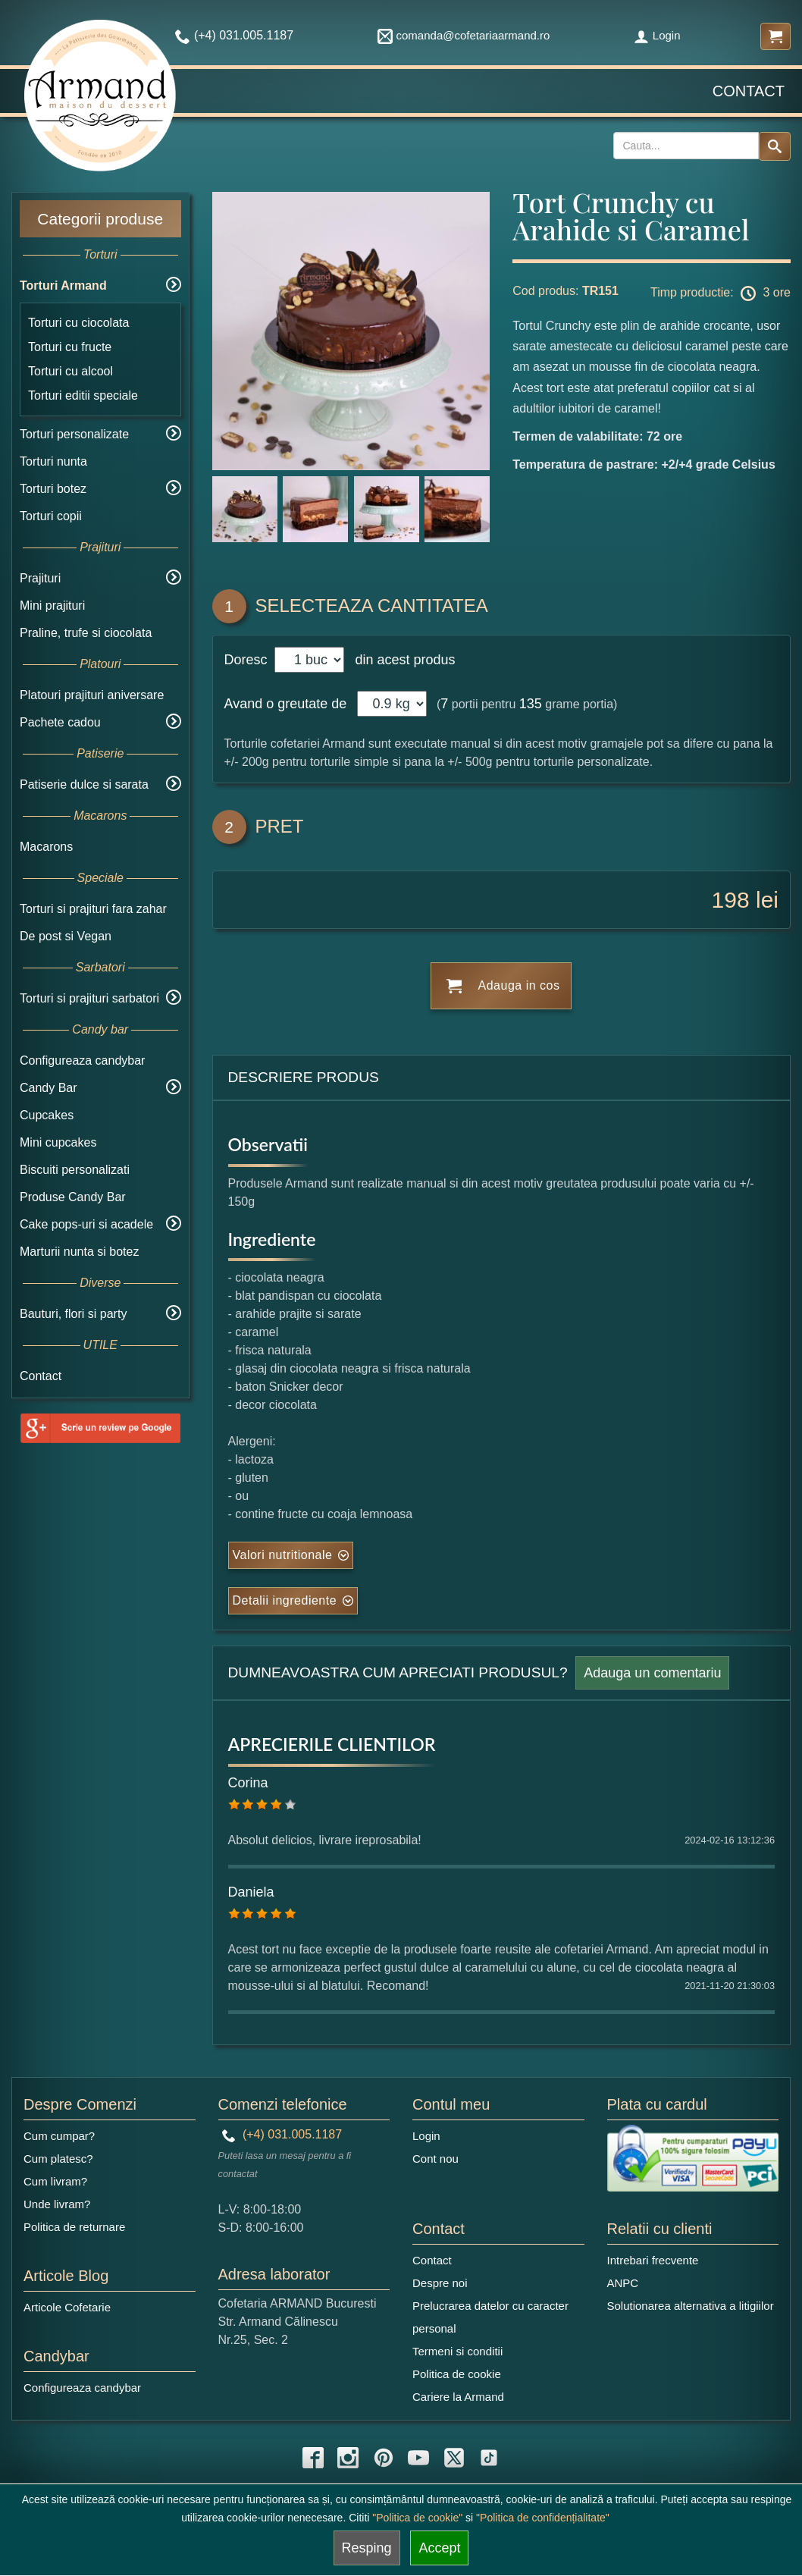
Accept (439, 2548)
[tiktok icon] (489, 2457)
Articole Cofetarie (67, 2307)
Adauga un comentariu (652, 1672)
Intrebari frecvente (653, 2260)
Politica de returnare (74, 2226)
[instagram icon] (348, 2457)
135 (530, 703)
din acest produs (401, 659)
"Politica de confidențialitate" (542, 2518)
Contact (749, 91)
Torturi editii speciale (83, 395)
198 (731, 899)
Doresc (247, 659)
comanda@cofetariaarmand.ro (464, 35)
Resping (367, 2548)
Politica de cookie (456, 2373)
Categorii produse (100, 218)
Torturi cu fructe (69, 346)
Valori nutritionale (283, 1554)
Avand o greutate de (285, 703)
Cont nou (435, 2158)
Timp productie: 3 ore (720, 293)
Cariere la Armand (458, 2396)
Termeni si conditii (457, 2351)
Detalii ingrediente (285, 1600)
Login (657, 35)
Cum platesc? (58, 2158)
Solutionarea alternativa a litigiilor (690, 2305)
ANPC (623, 2282)
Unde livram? (56, 2204)
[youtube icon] (418, 2457)
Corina (248, 1782)
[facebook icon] (313, 2457)
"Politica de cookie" (417, 2518)
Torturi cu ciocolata (78, 322)
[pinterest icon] (383, 2457)
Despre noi (440, 2282)
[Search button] (775, 146)
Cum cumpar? (59, 2135)
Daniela (251, 1892)
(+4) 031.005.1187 (282, 2134)
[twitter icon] (454, 2457)
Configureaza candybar (82, 1060)
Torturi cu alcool (70, 371)
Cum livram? (55, 2181)
